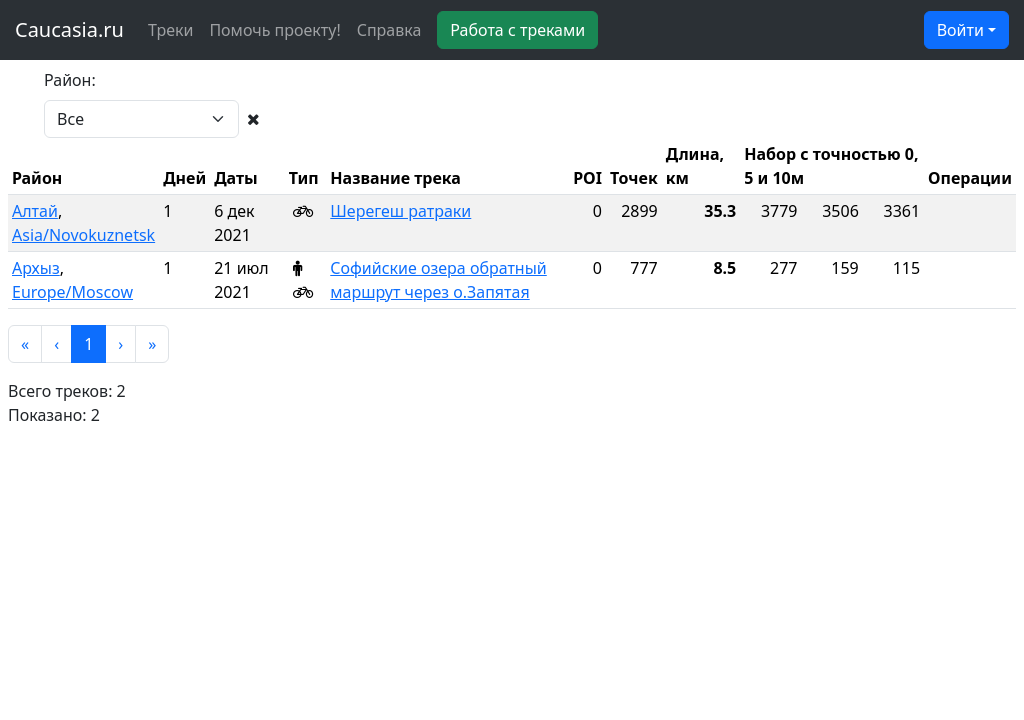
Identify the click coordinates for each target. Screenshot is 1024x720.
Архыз (36, 268)
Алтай (35, 211)
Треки (170, 30)
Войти (960, 30)
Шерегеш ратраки (400, 211)
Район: (70, 80)
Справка (389, 30)
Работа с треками (517, 30)
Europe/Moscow (72, 292)
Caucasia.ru (69, 29)
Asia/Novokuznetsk (83, 235)
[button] (25, 344)
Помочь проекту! (274, 30)
